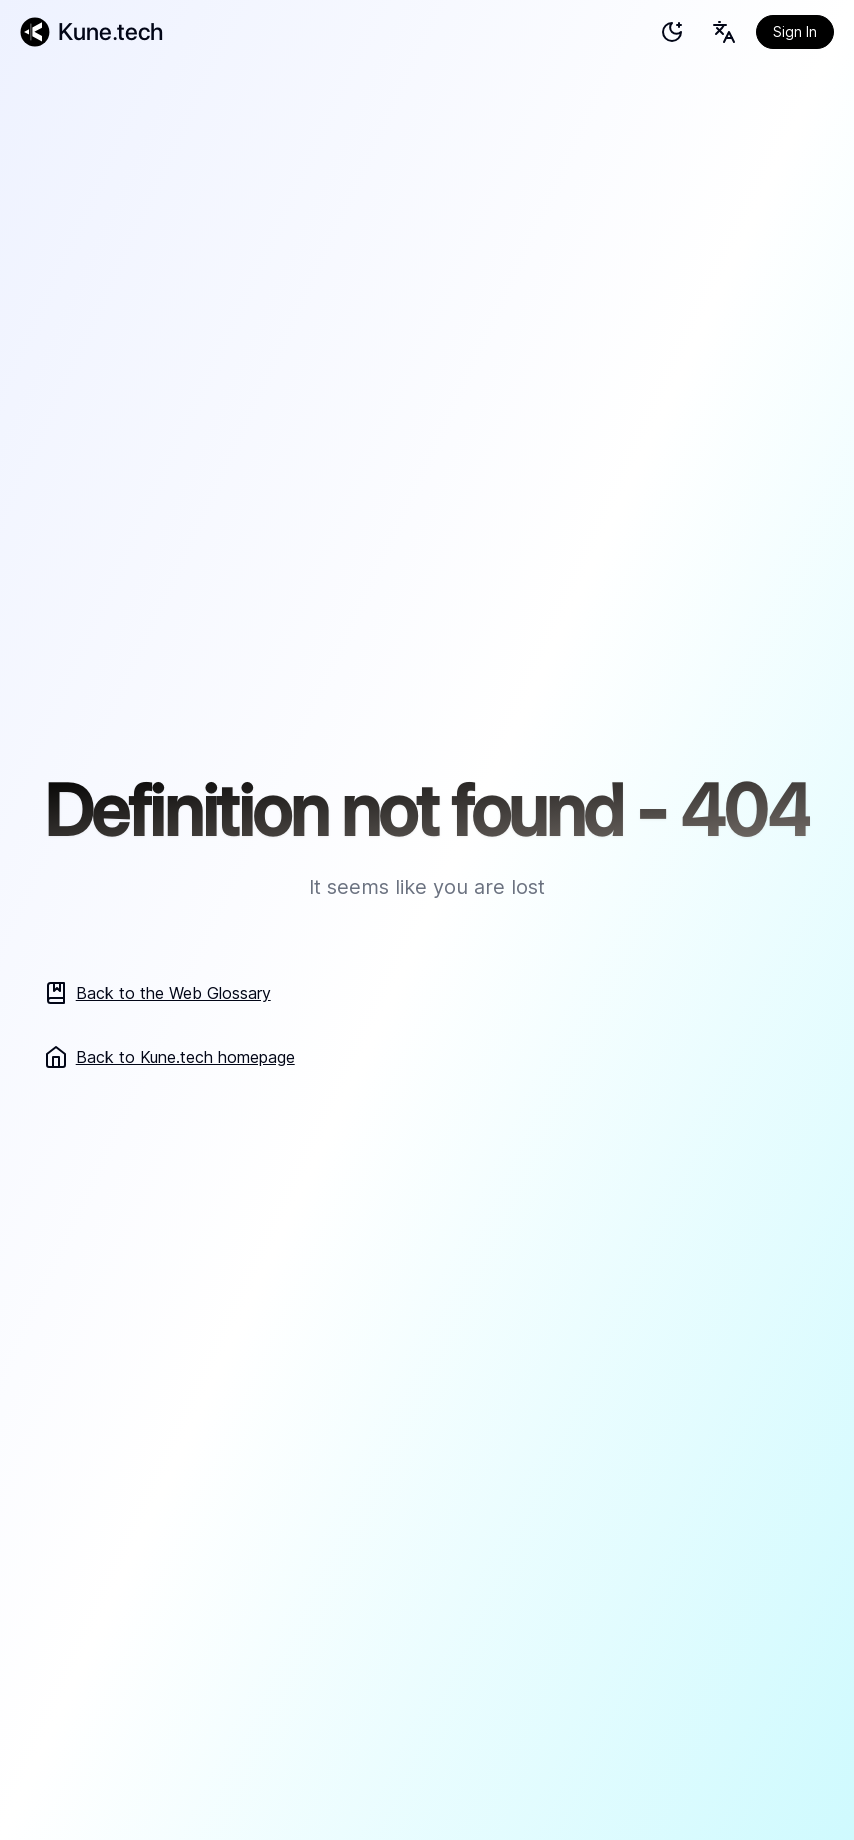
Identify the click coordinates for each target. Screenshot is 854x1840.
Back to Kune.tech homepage (169, 1057)
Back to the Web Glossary (157, 993)
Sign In (795, 31)
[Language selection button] (724, 32)
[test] (672, 32)
